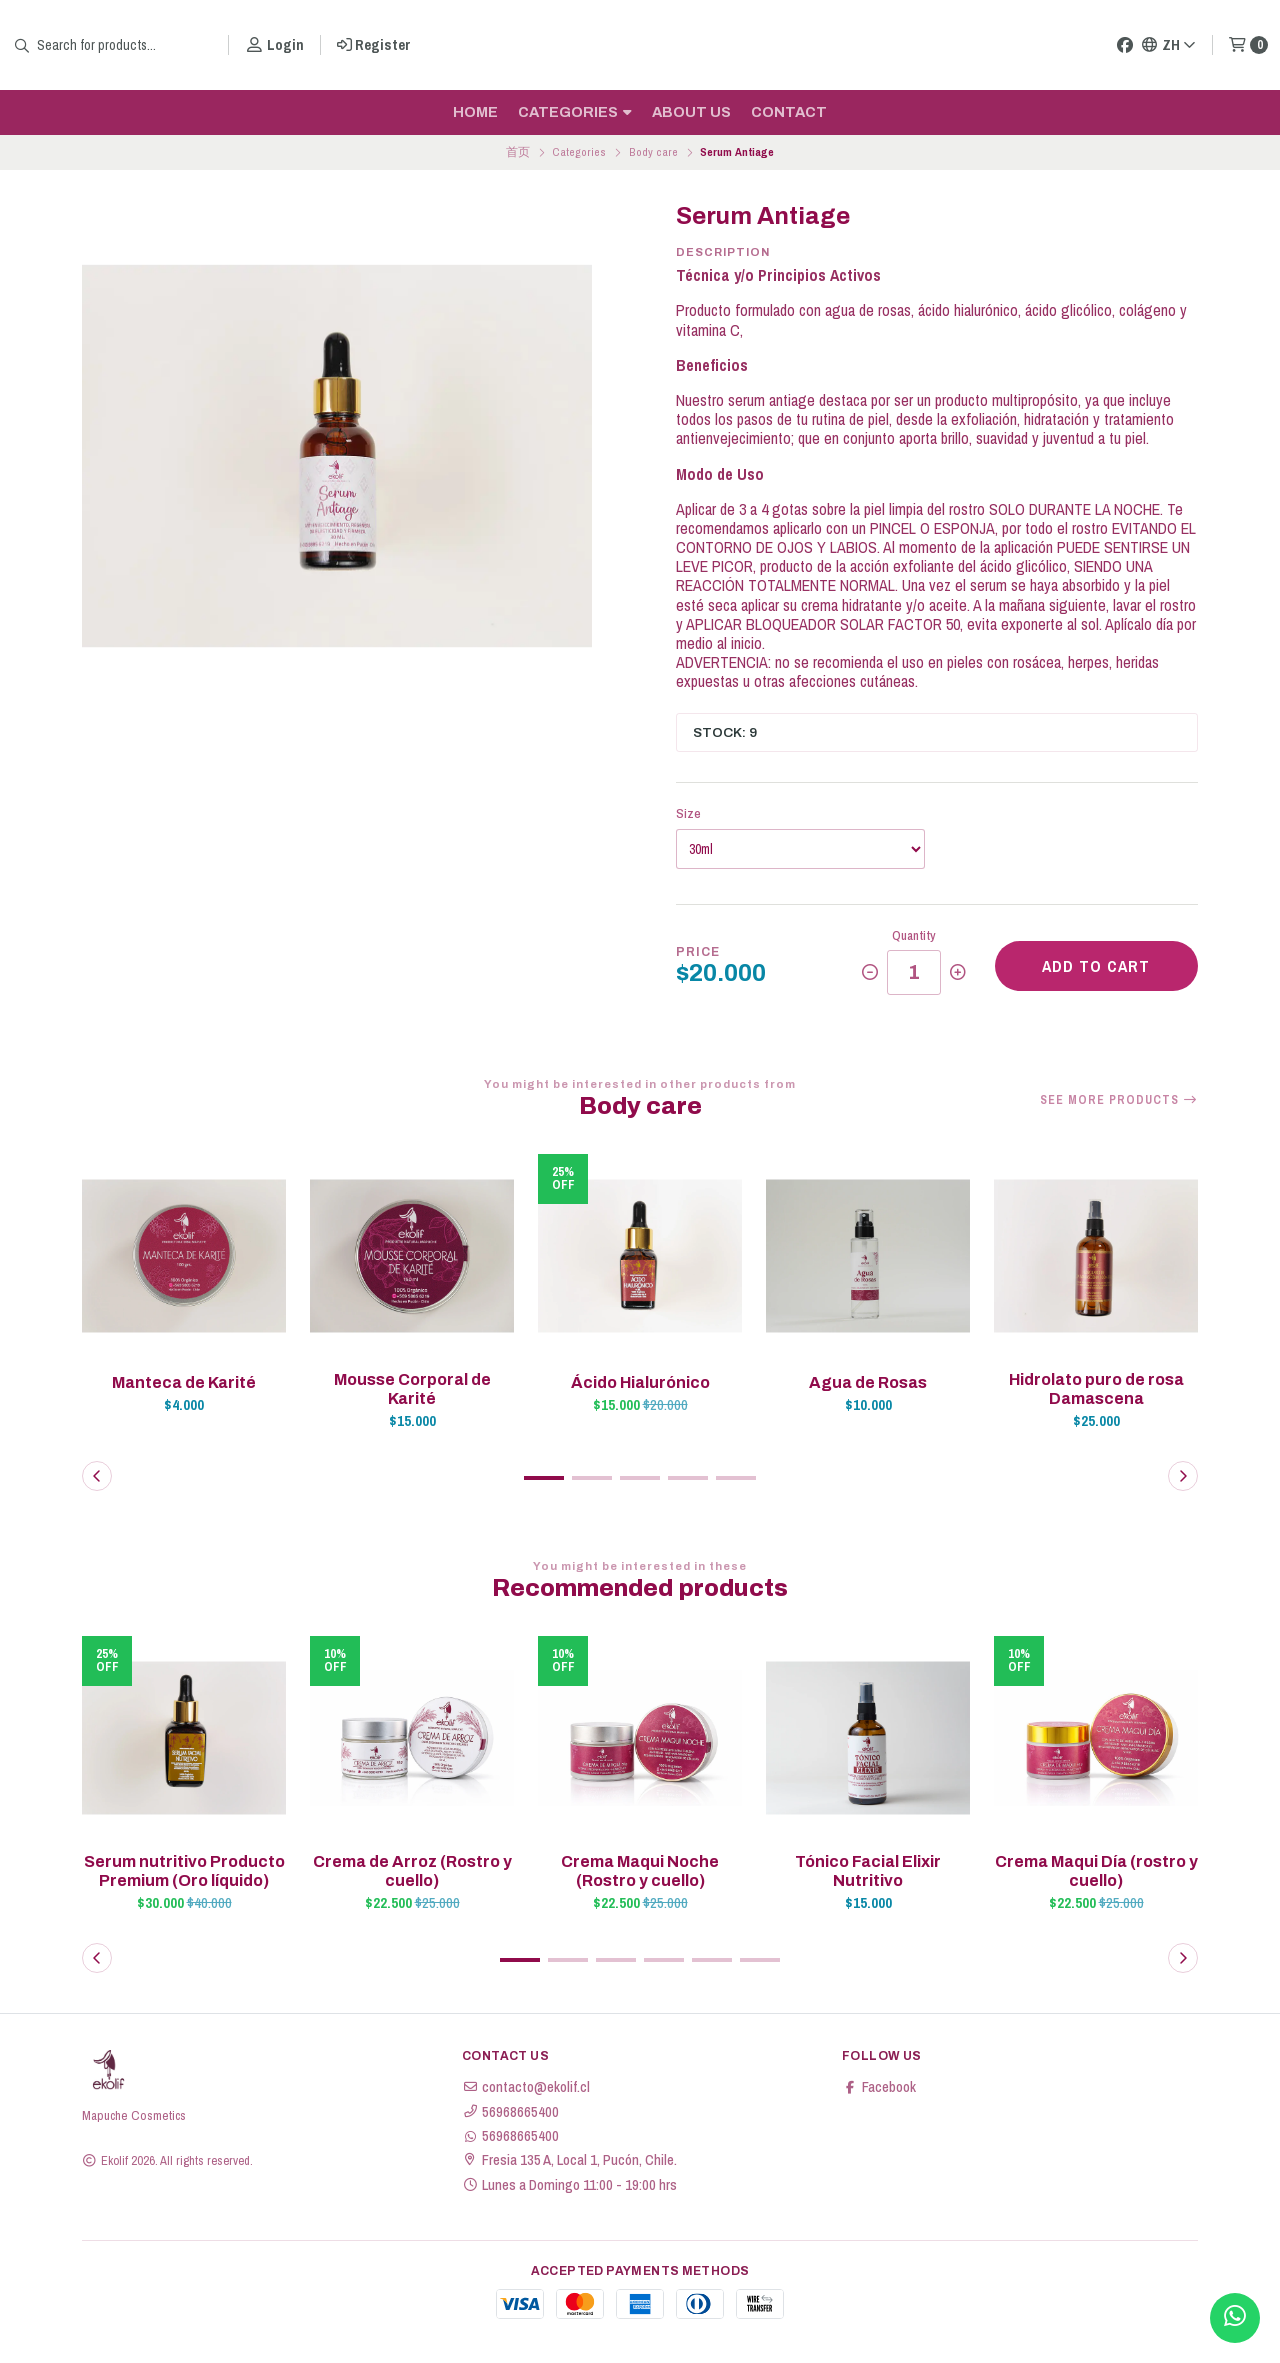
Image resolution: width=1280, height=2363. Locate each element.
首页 (518, 152)
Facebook (879, 2087)
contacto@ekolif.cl (526, 2087)
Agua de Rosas (868, 1382)
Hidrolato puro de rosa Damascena (1096, 1389)
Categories (575, 112)
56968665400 (510, 2112)
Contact (789, 112)
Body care (653, 152)
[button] (544, 1478)
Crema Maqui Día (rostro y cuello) (1096, 1871)
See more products (1119, 1100)
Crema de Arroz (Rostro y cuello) (412, 1871)
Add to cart (1096, 966)
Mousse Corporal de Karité (412, 1389)
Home (475, 112)
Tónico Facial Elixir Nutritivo (868, 1871)
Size (688, 813)
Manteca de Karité (184, 1382)
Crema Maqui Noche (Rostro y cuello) (640, 1871)
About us (691, 112)
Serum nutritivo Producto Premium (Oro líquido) (184, 1871)
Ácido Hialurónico (640, 1382)
